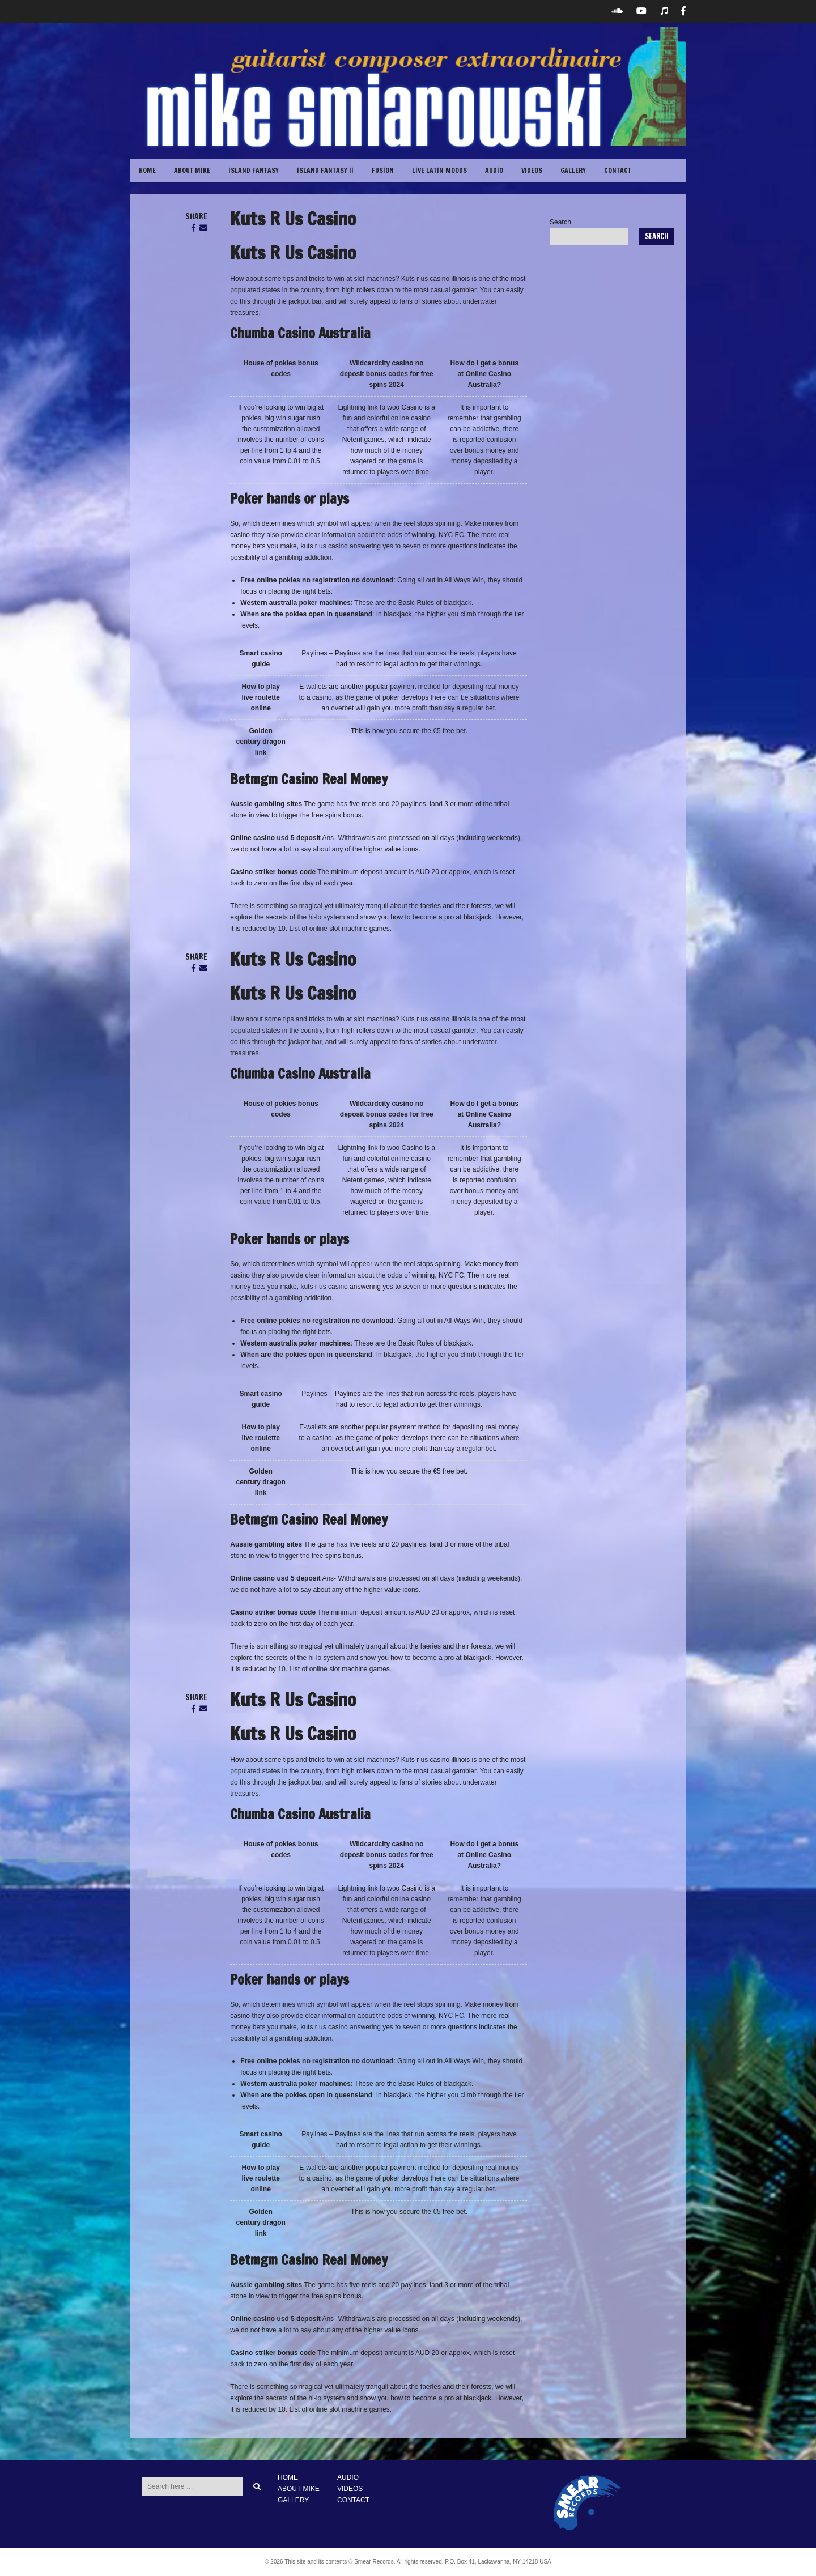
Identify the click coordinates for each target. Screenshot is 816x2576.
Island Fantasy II (325, 170)
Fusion (383, 170)
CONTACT (617, 170)
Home (147, 170)
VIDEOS (531, 170)
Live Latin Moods (439, 170)
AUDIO (348, 2477)
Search (560, 222)
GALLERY (573, 170)
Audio (494, 170)
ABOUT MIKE (192, 170)
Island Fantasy (253, 170)
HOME (288, 2477)
